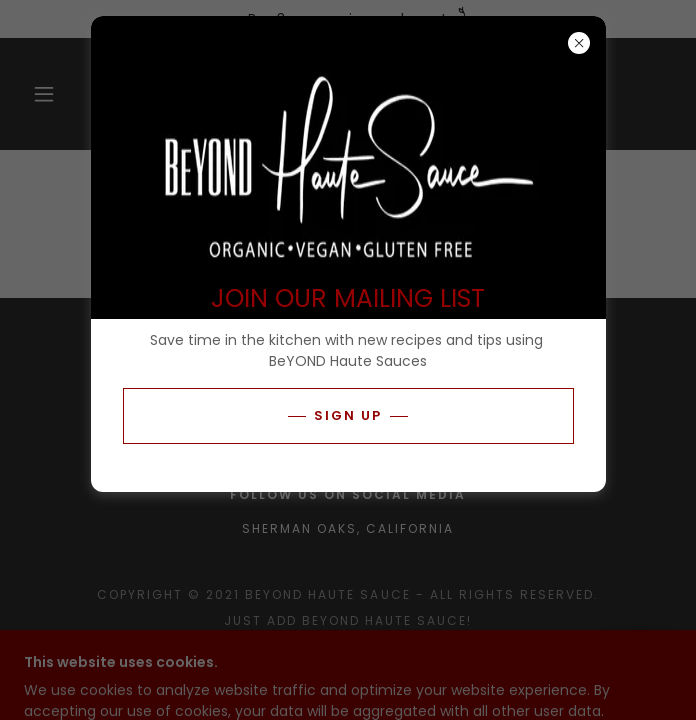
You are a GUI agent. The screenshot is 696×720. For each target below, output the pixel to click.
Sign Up (348, 415)
